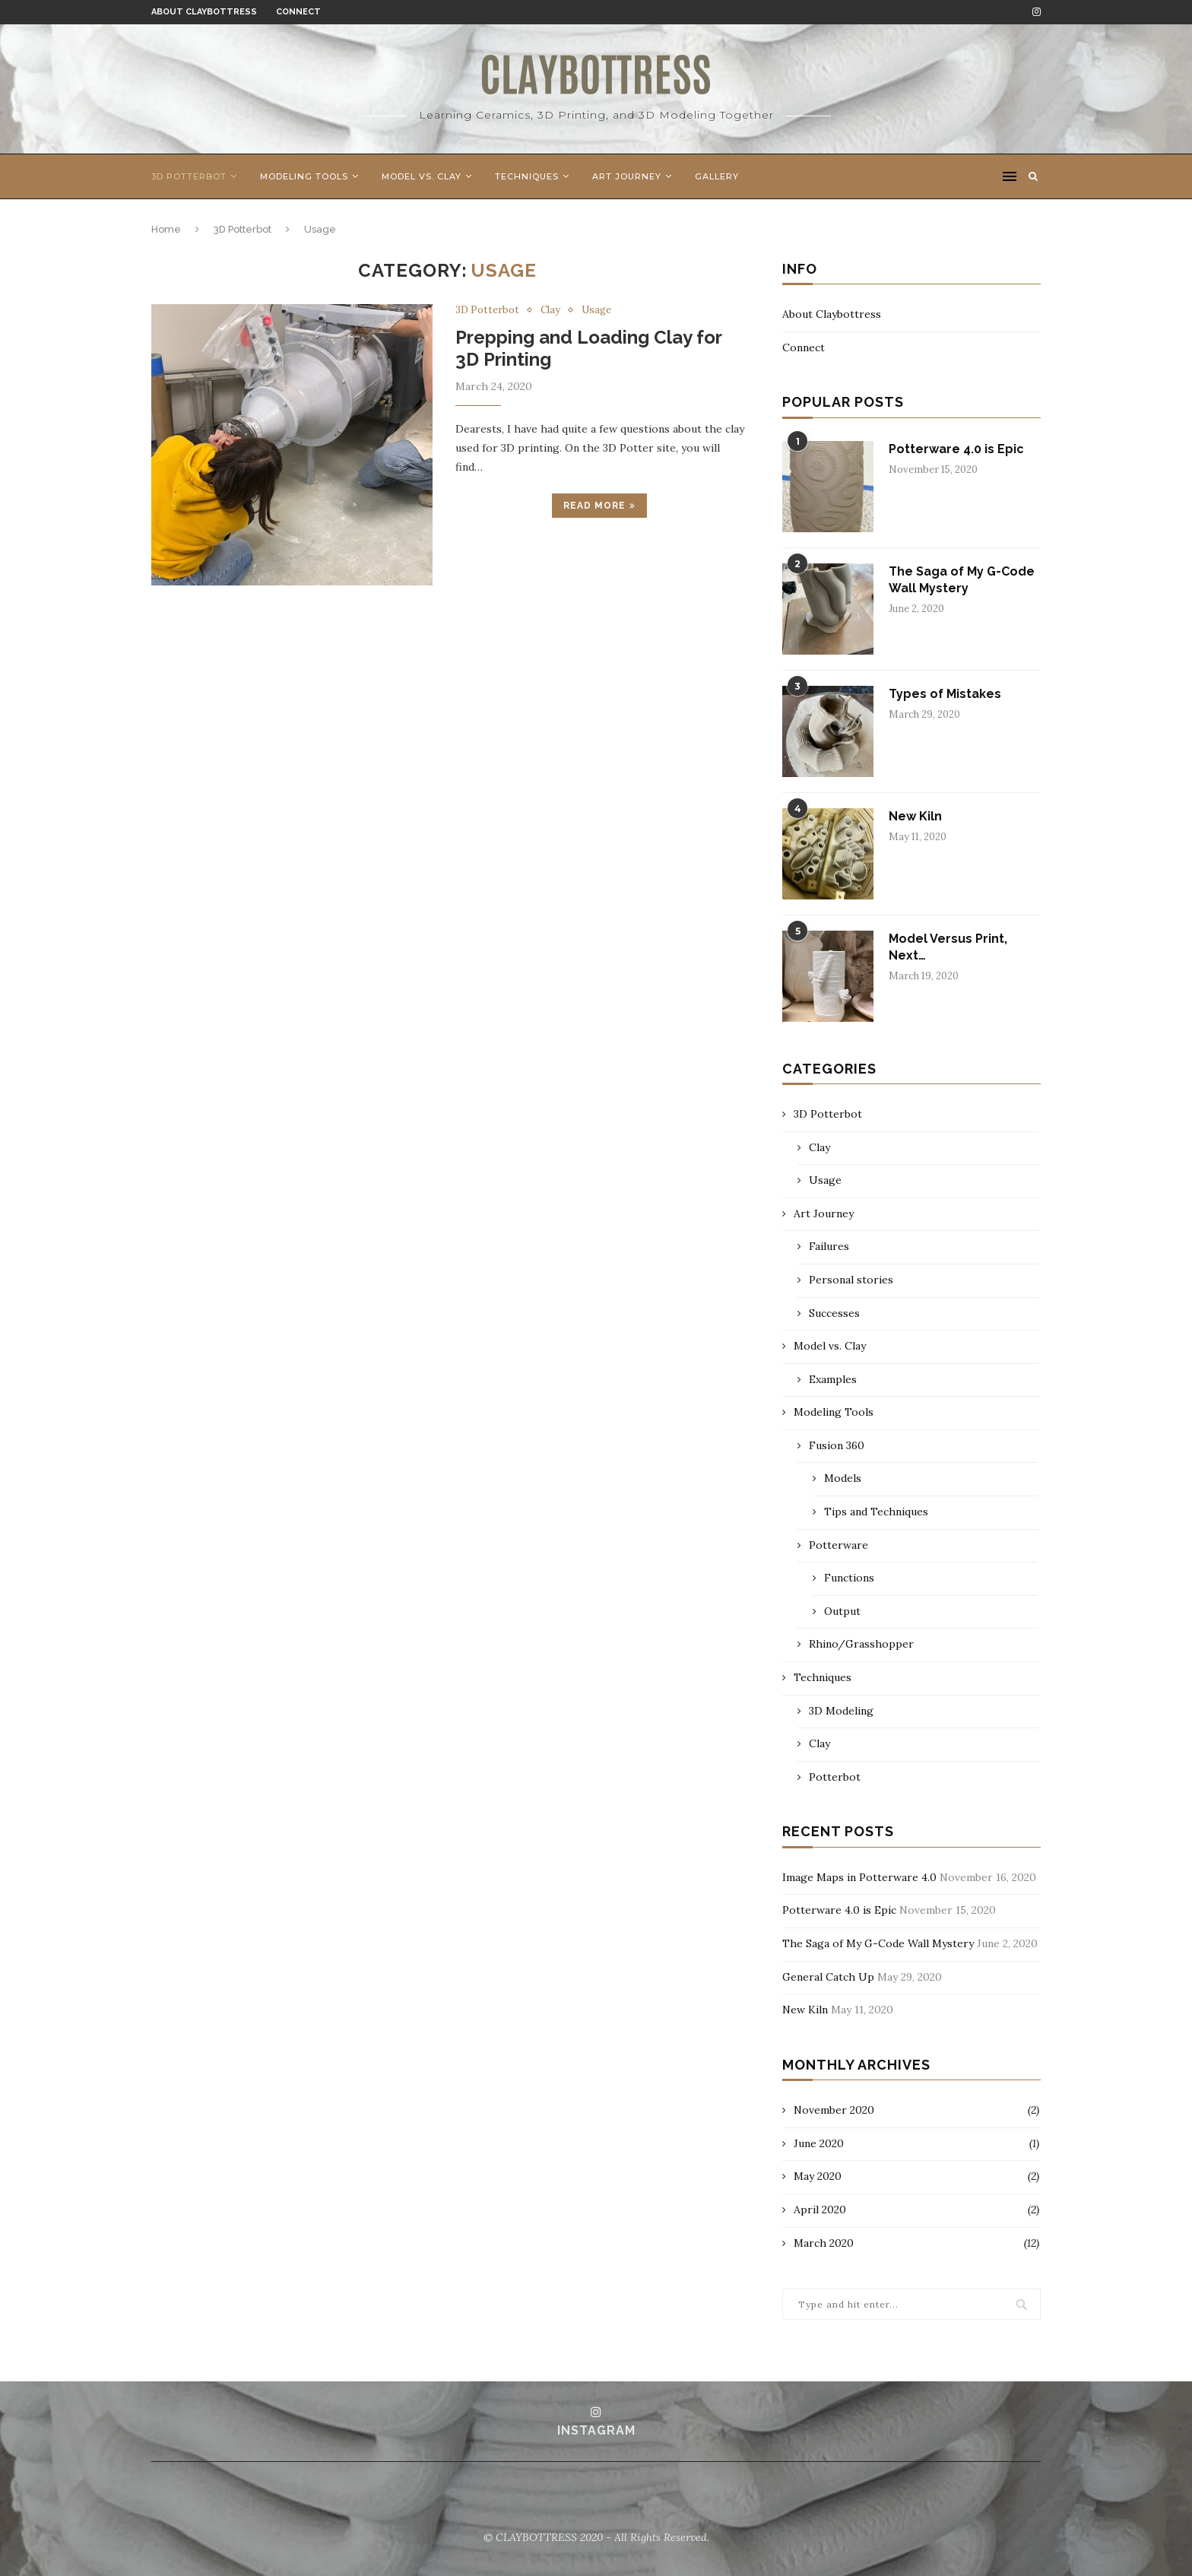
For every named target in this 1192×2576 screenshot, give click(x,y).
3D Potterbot (189, 176)
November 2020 (834, 2110)
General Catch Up (828, 1977)
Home (166, 229)
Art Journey (626, 176)
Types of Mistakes (945, 694)
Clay (550, 310)
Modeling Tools (304, 176)
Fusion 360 (836, 1445)
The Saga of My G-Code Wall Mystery (962, 579)
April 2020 (820, 2209)
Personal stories (851, 1279)
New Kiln (915, 816)
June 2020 (819, 2143)
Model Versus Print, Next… (948, 947)
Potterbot (835, 1777)
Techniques (527, 176)
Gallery (717, 176)
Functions (849, 1578)
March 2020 (824, 2243)
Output (842, 1611)
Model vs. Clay (421, 176)
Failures (829, 1246)
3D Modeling (841, 1711)
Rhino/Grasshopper (861, 1644)
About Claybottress (204, 12)
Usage (596, 310)
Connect (298, 12)
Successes (834, 1313)
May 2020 (818, 2176)
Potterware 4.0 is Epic (956, 449)
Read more (599, 505)
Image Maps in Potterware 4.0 (859, 1877)
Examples (833, 1379)
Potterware (838, 1545)
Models (842, 1478)
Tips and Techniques (876, 1511)
